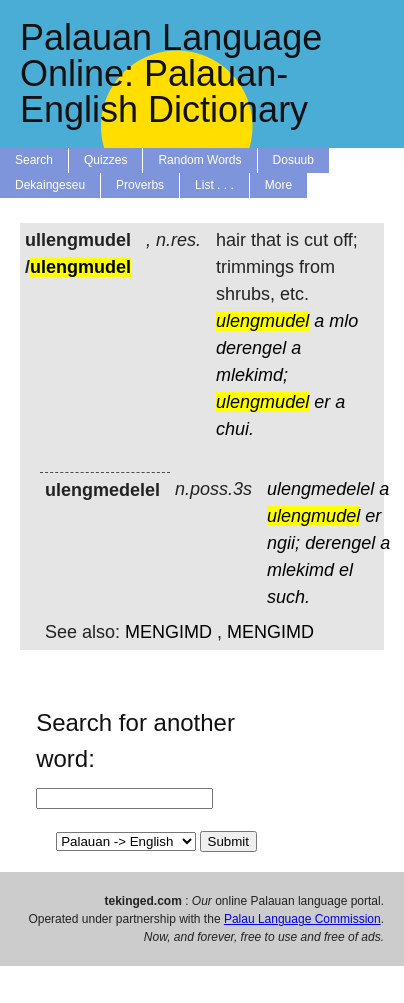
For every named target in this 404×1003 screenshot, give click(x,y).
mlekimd (300, 570)
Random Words (199, 160)
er (322, 402)
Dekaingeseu (50, 185)
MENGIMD (168, 632)
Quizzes (105, 160)
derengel (251, 348)
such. (288, 597)
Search (34, 160)
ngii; (283, 543)
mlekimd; (252, 375)
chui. (235, 429)
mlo (343, 321)
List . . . (214, 185)
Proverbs (140, 185)
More (278, 185)
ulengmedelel (320, 489)
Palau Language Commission (302, 919)
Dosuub (293, 160)
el (346, 570)
